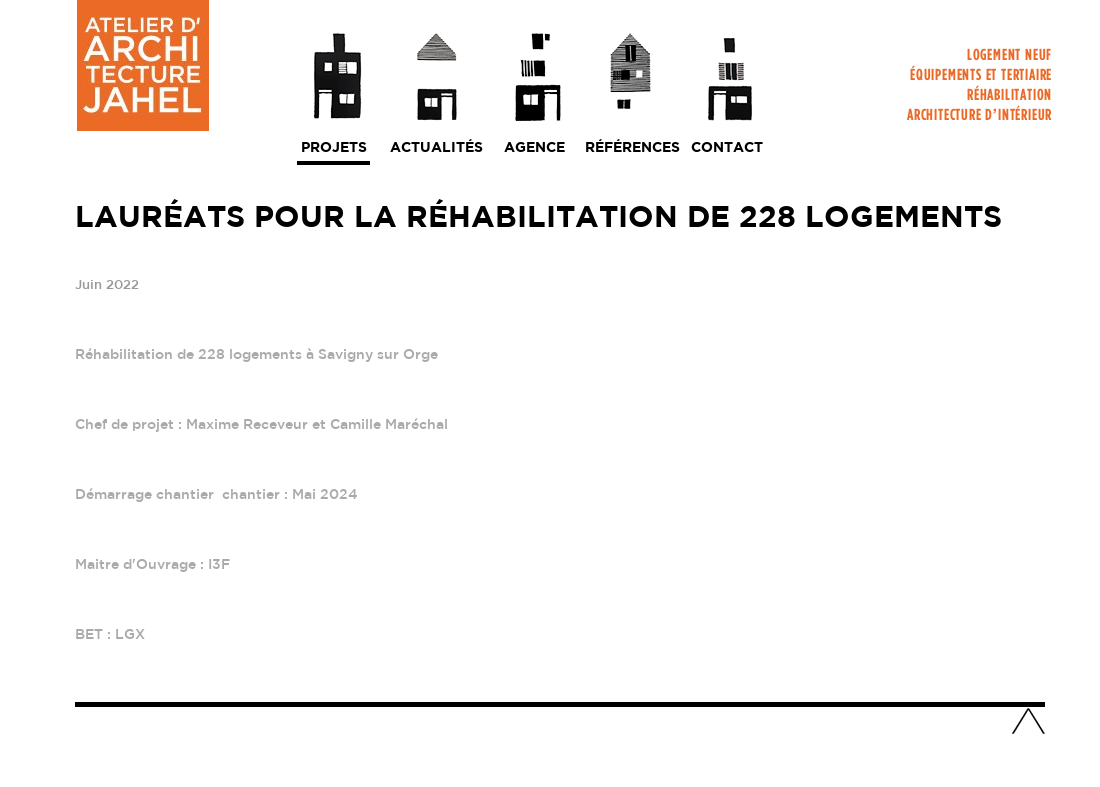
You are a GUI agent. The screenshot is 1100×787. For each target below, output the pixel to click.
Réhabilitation (1009, 98)
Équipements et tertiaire (981, 78)
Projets (334, 148)
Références (632, 148)
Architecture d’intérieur (979, 118)
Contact (727, 148)
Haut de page (1028, 723)
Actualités (436, 148)
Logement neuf (1009, 58)
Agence (534, 148)
